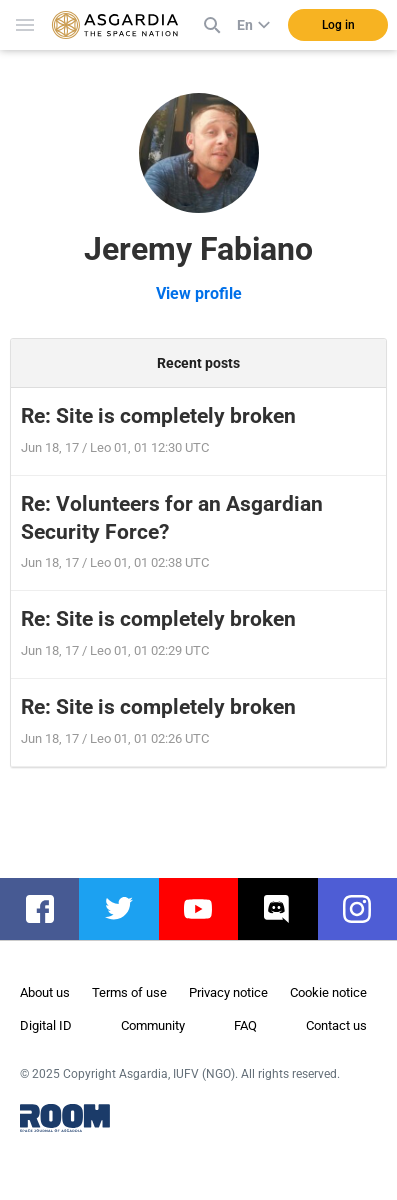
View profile (199, 293)
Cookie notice (328, 992)
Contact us (336, 1025)
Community (153, 1025)
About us (45, 992)
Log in (338, 25)
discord (287, 909)
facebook (49, 909)
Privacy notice (228, 992)
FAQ (245, 1025)
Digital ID (46, 1025)
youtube (208, 909)
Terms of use (129, 992)
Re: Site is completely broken (158, 416)
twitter (128, 909)
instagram (367, 909)
